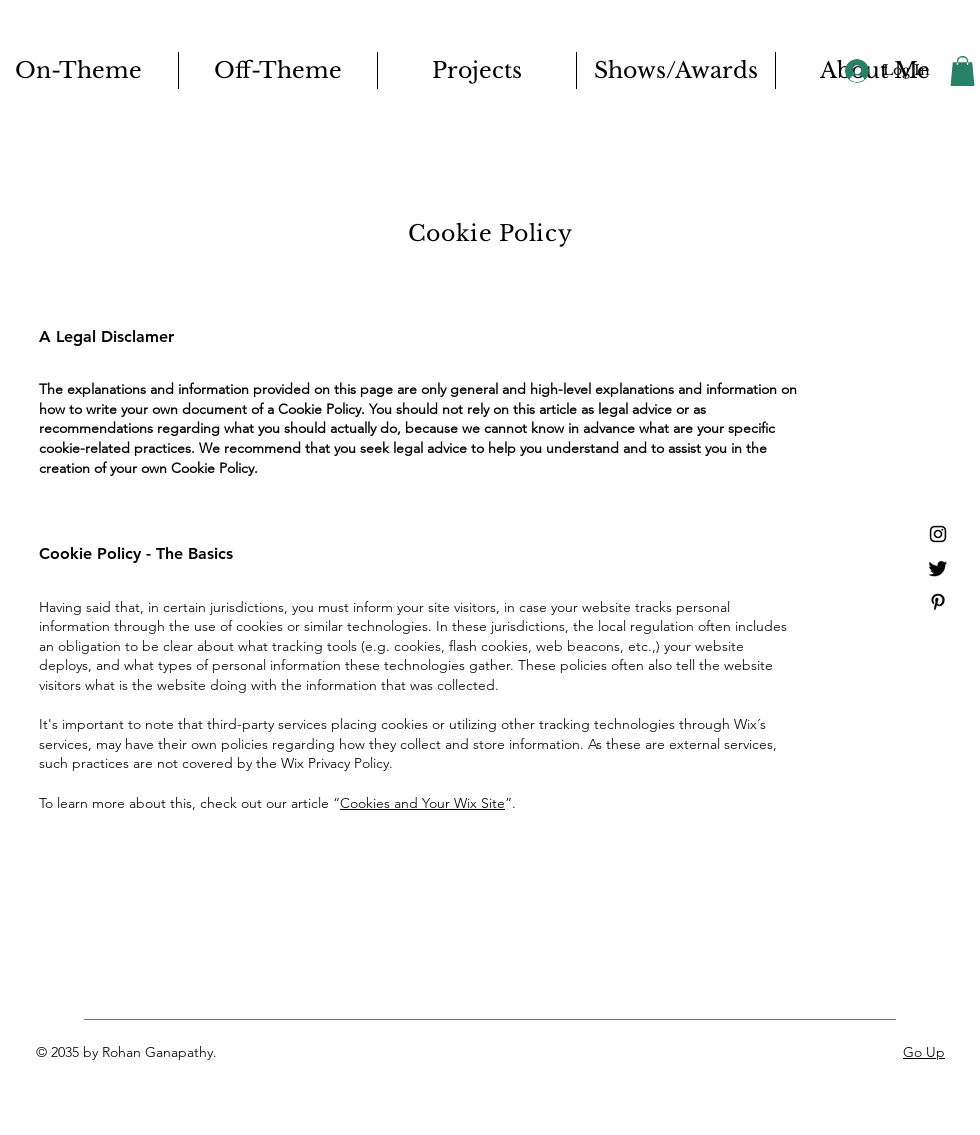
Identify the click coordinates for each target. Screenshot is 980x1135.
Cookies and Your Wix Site (422, 803)
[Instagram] (938, 534)
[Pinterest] (938, 602)
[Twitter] (938, 568)
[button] (962, 71)
